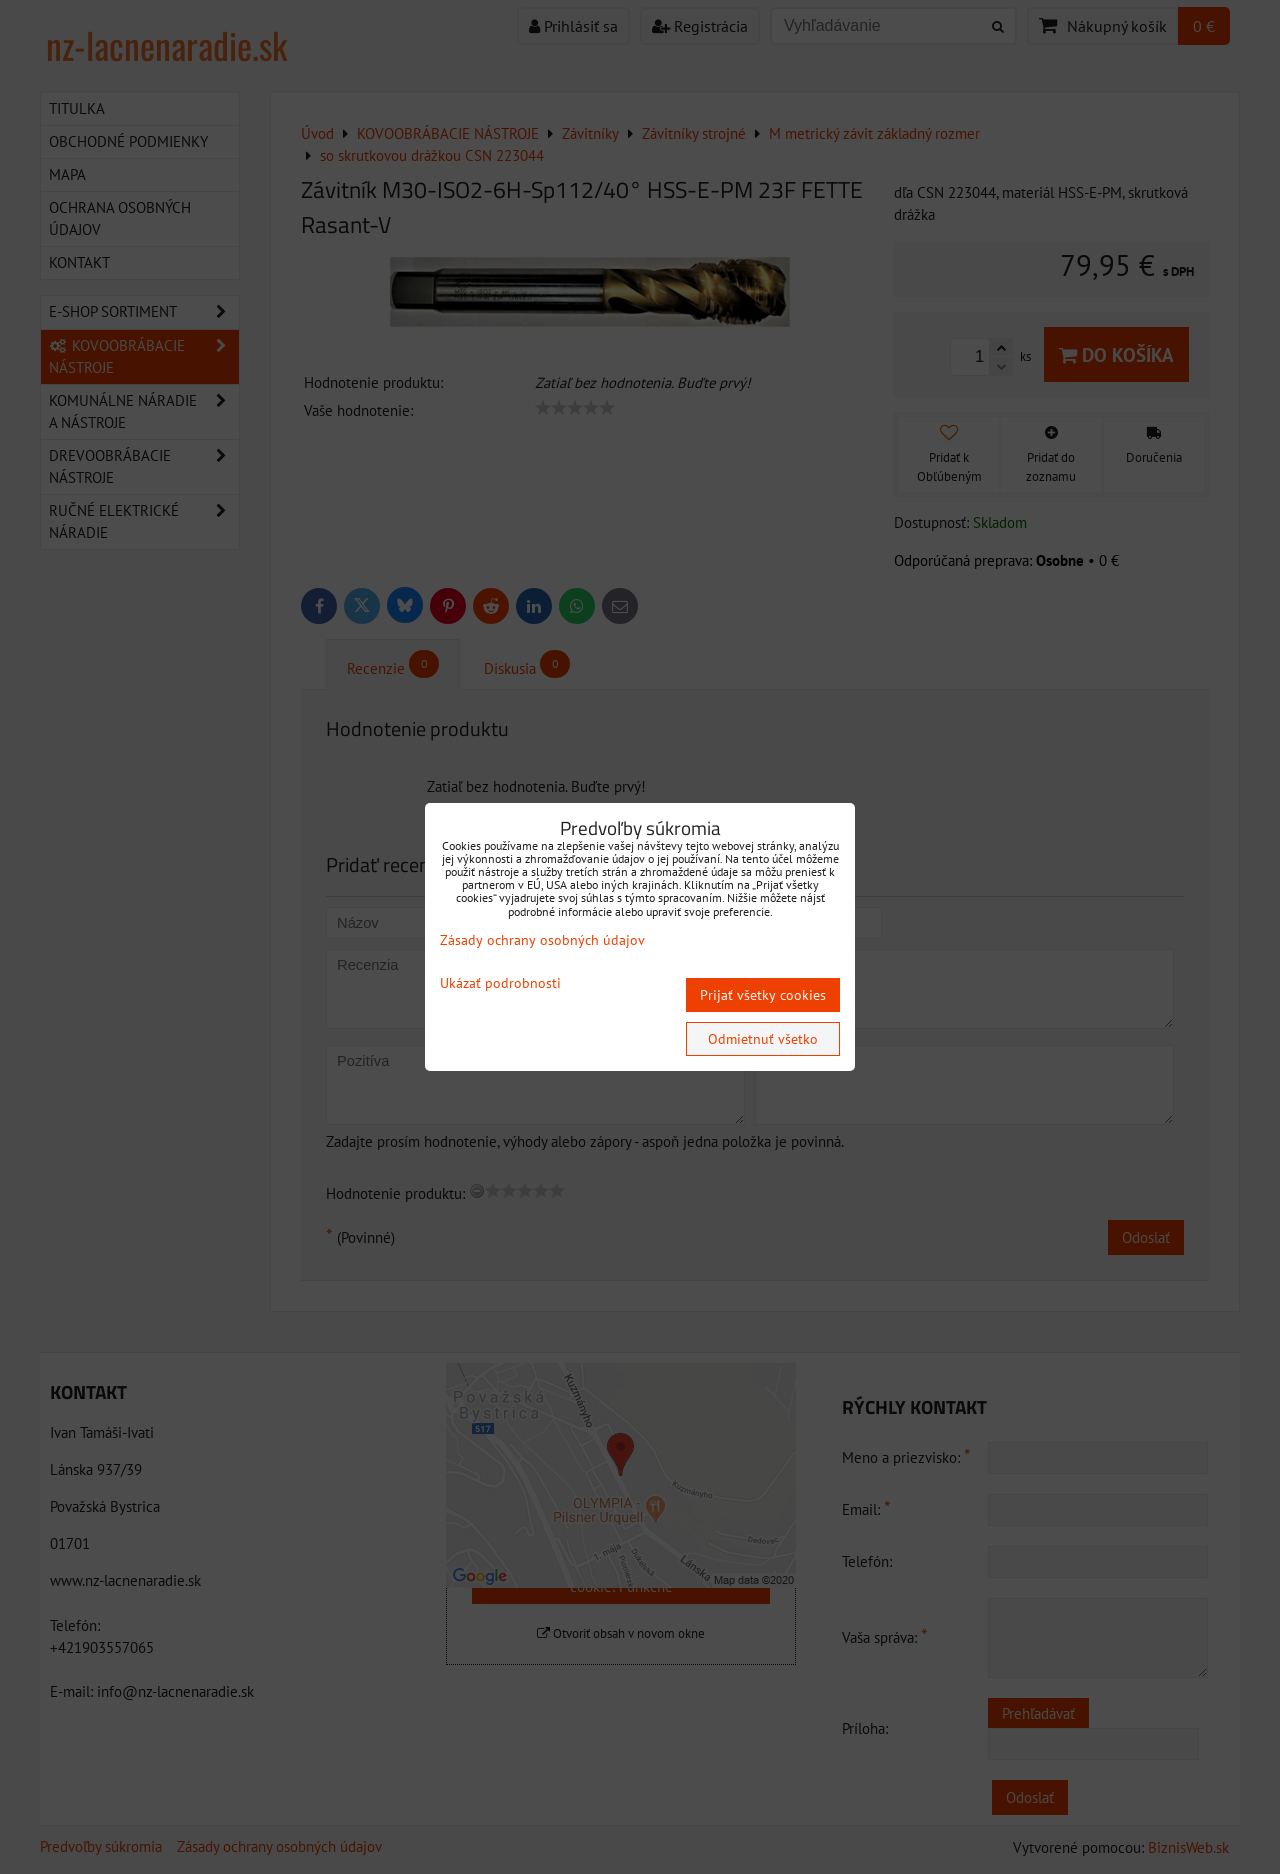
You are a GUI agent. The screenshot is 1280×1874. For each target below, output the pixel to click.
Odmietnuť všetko (763, 1039)
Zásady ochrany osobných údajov (542, 940)
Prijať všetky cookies (763, 995)
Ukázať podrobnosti (500, 983)
